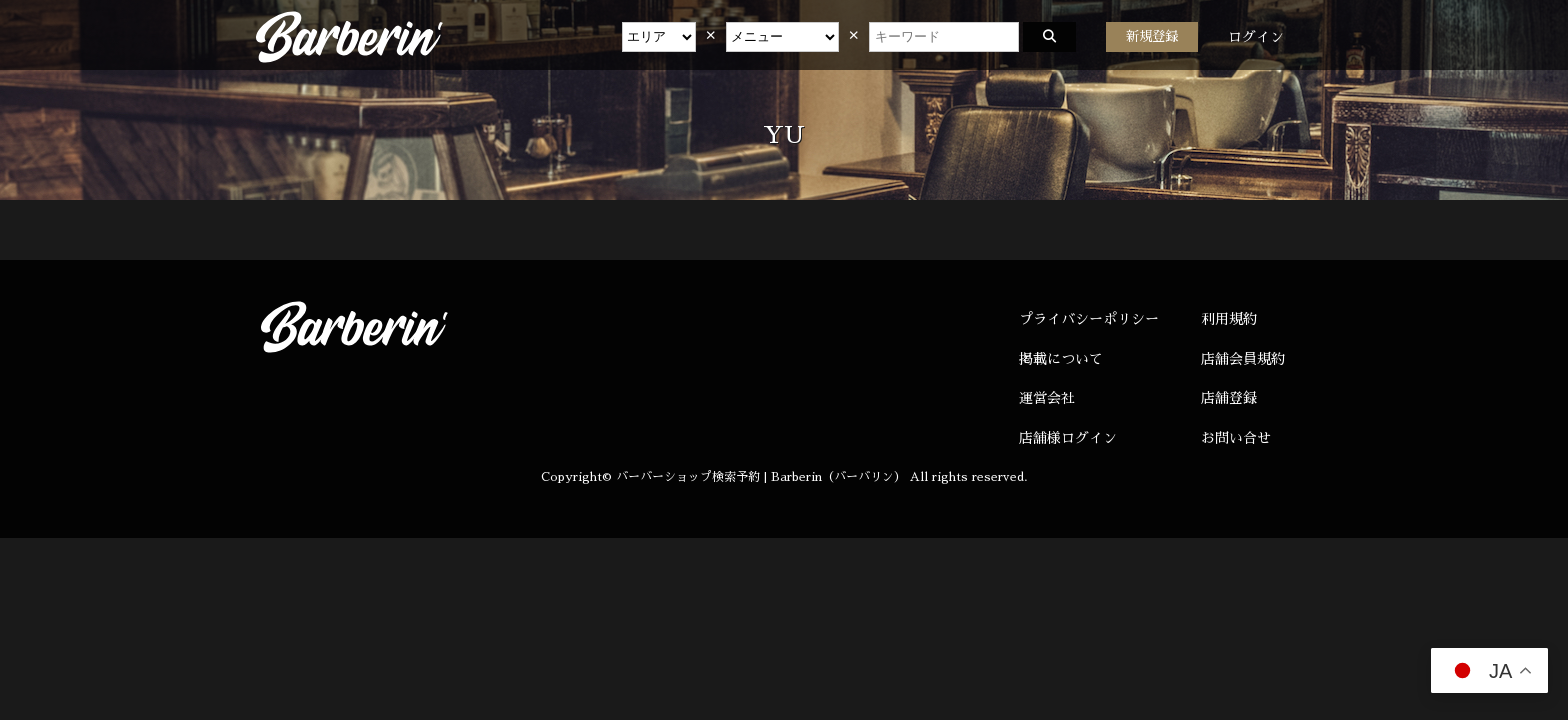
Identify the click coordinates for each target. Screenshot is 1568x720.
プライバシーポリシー (1089, 319)
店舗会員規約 (1243, 359)
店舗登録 (1229, 398)
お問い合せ (1236, 438)
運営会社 (1047, 398)
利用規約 (1229, 319)
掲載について (1061, 359)
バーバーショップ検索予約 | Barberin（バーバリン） (761, 477)
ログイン (1256, 37)
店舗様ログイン (1068, 438)
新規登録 (1152, 36)
